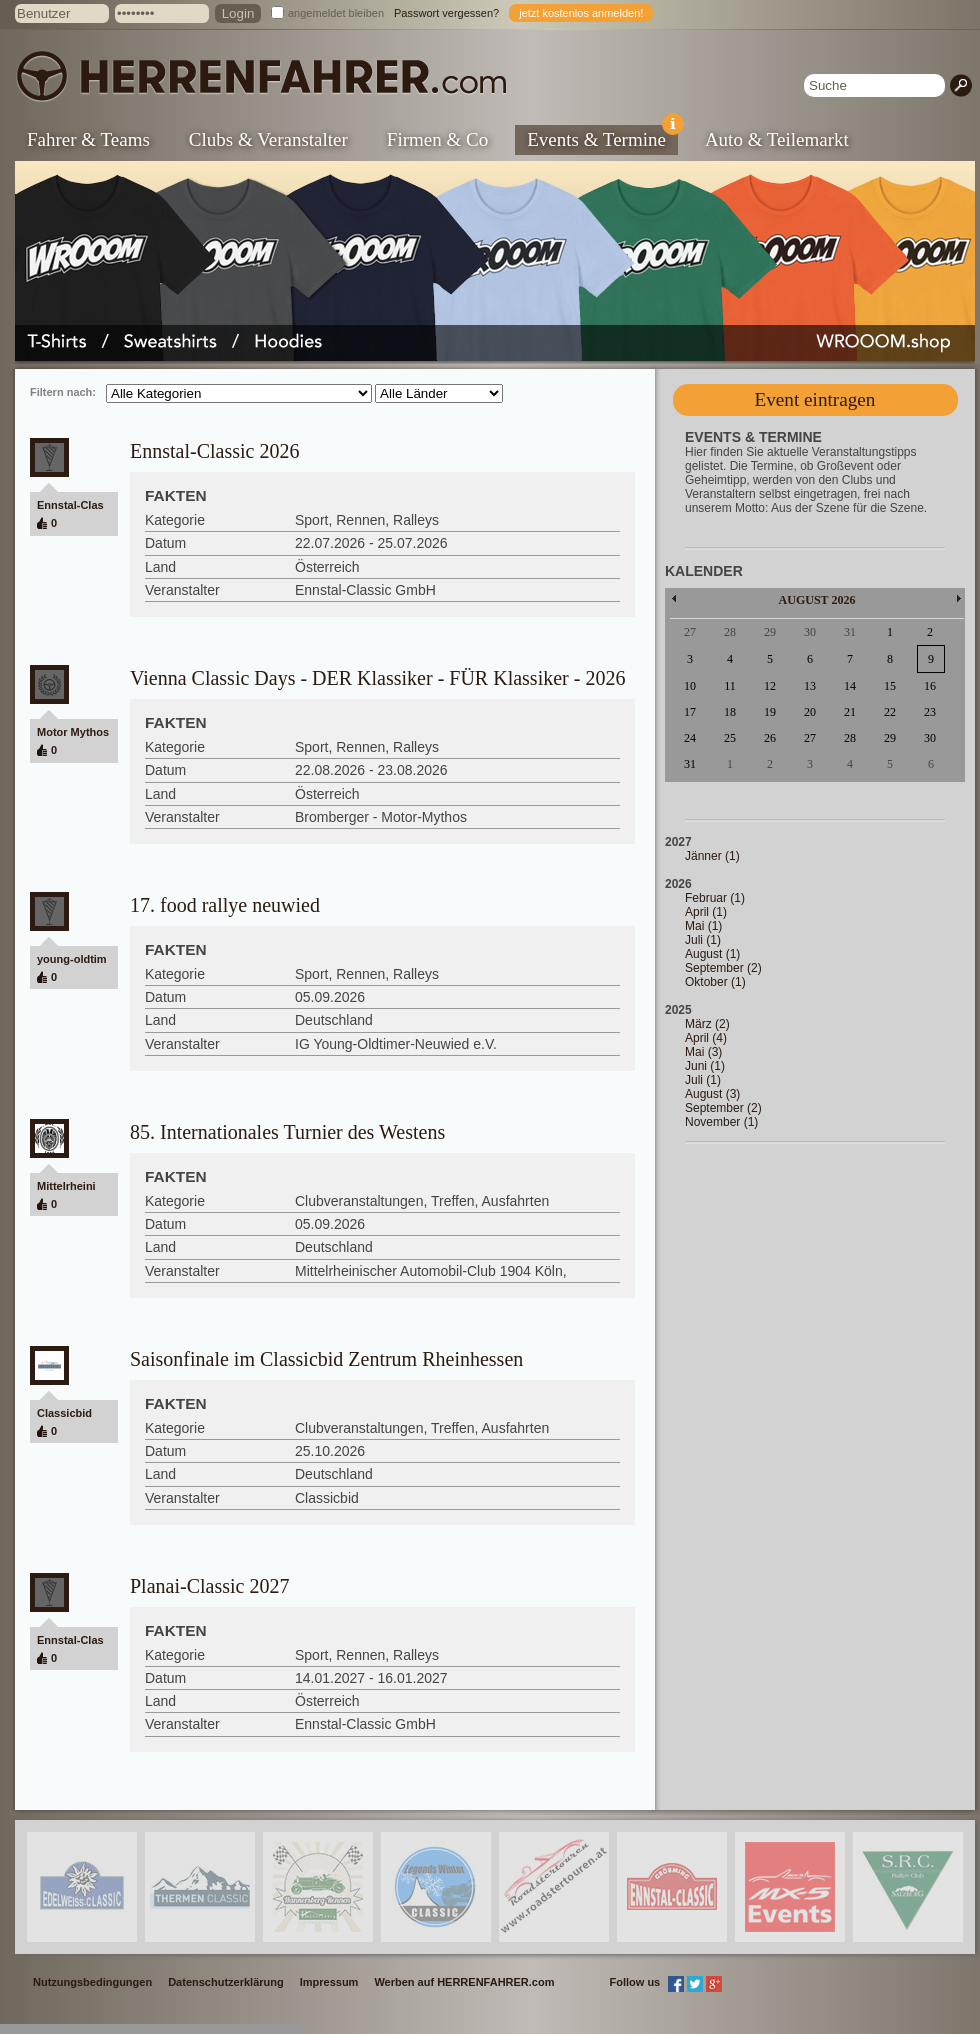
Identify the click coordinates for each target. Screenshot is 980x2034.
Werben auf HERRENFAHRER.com (464, 1982)
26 (770, 738)
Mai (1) (703, 926)
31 (690, 764)
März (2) (707, 1024)
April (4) (706, 1038)
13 (810, 686)
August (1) (712, 954)
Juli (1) (703, 940)
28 (850, 738)
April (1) (706, 912)
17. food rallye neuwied (225, 905)
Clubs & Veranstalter (268, 139)
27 (810, 738)
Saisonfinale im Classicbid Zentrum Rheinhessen (326, 1359)
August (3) (712, 1094)
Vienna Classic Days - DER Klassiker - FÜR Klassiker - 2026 (377, 678)
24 (690, 738)
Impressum (329, 1982)
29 (890, 738)
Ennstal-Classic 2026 (214, 451)
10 (690, 686)
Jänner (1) (712, 856)
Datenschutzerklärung (226, 1982)
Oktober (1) (715, 982)
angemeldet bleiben (336, 13)
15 (890, 686)
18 (730, 712)
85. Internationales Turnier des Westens (287, 1132)
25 (730, 738)
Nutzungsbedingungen (92, 1982)
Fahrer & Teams (88, 139)
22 (890, 712)
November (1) (721, 1122)
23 (930, 712)
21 (850, 712)
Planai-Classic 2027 (209, 1586)
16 (930, 686)
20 (810, 712)
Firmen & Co (437, 139)
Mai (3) (703, 1052)
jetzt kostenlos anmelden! (581, 13)
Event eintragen (815, 399)
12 (770, 686)
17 (690, 712)
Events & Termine (602, 137)
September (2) (723, 968)
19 (770, 712)
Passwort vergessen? (446, 13)
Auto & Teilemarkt (777, 139)
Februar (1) (715, 898)
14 (850, 686)
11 (730, 686)
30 (930, 738)
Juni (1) (705, 1066)
